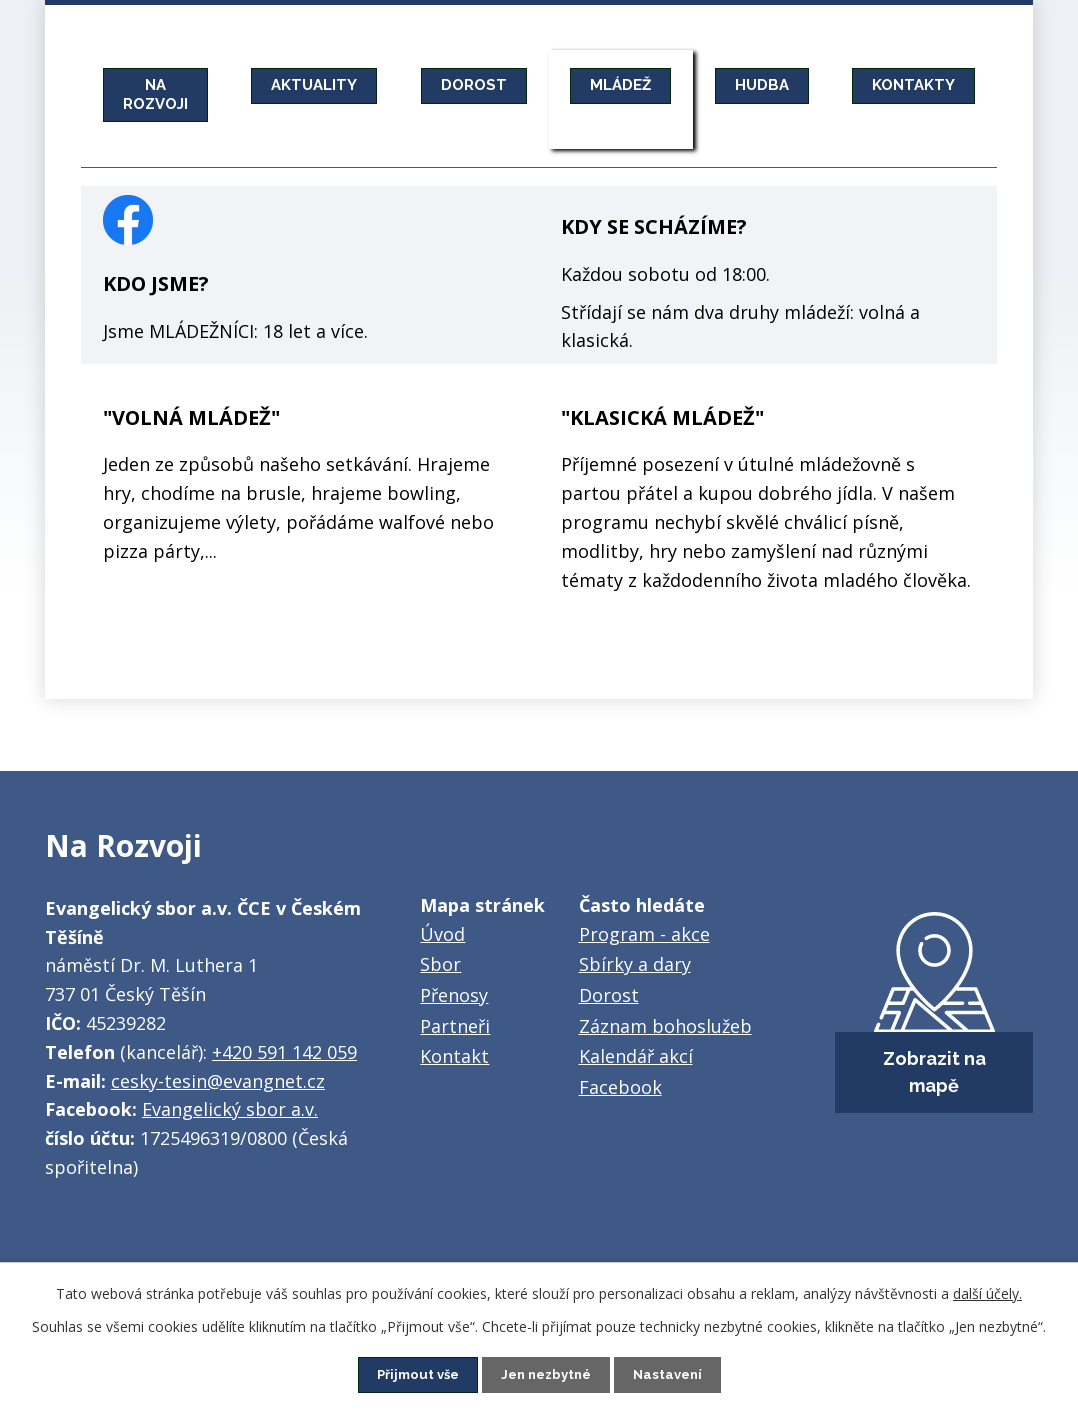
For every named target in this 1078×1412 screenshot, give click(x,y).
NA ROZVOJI (158, 94)
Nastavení (674, 1374)
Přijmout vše (412, 1374)
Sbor (440, 964)
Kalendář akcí (636, 1056)
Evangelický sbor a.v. (230, 1109)
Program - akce (644, 934)
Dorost (609, 995)
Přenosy (454, 995)
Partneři (455, 1026)
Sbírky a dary (635, 964)
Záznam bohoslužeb (665, 1026)
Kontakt (454, 1056)
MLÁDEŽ (643, 84)
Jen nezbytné (547, 1374)
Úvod (442, 934)
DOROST (490, 84)
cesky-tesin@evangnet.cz (218, 1081)
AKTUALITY (324, 84)
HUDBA (791, 84)
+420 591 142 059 (284, 1052)
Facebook (620, 1087)
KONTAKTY (949, 84)
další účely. (987, 1292)
